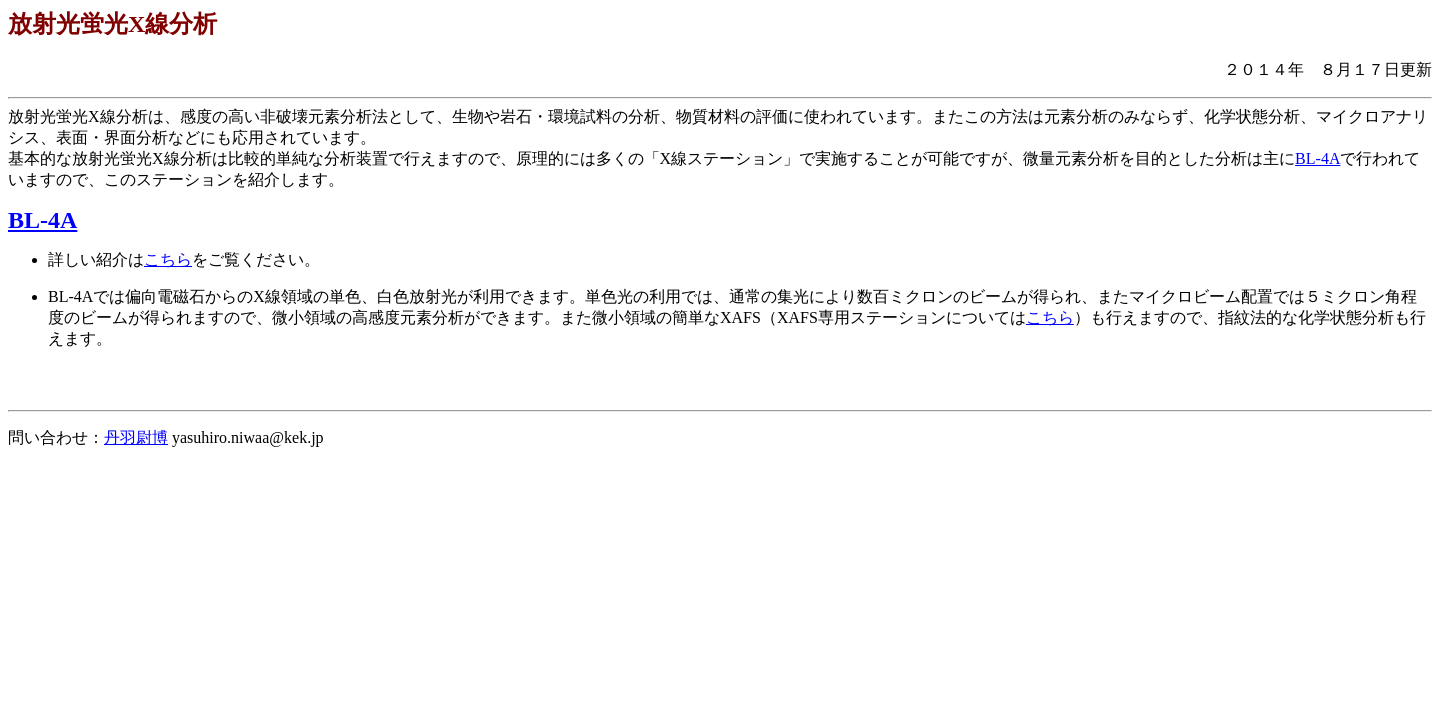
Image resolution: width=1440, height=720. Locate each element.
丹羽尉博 (136, 437)
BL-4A (1317, 158)
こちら (168, 259)
